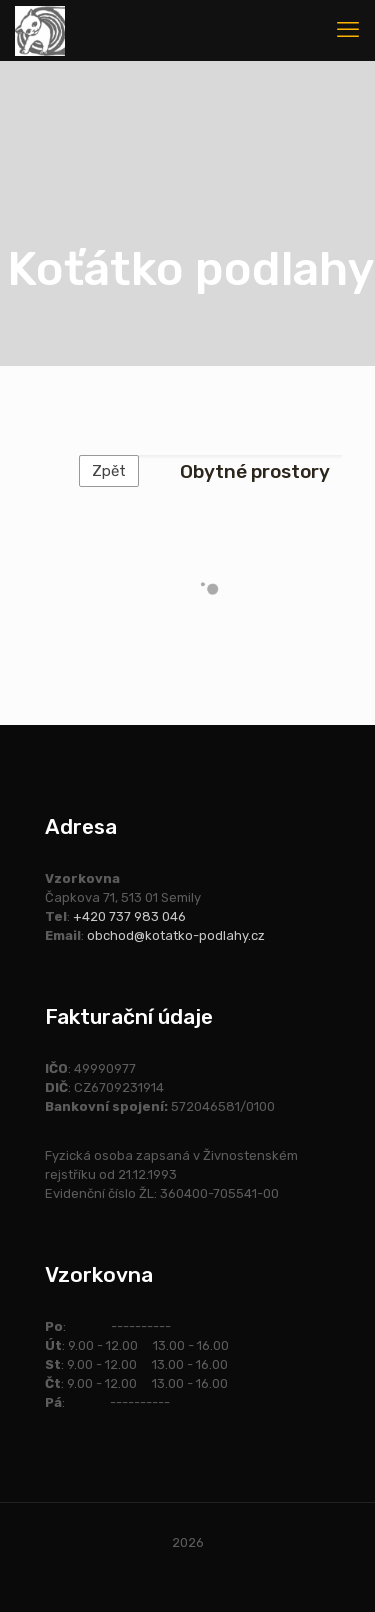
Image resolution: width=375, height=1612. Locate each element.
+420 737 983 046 (129, 916)
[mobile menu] (348, 30)
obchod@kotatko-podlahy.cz (176, 935)
